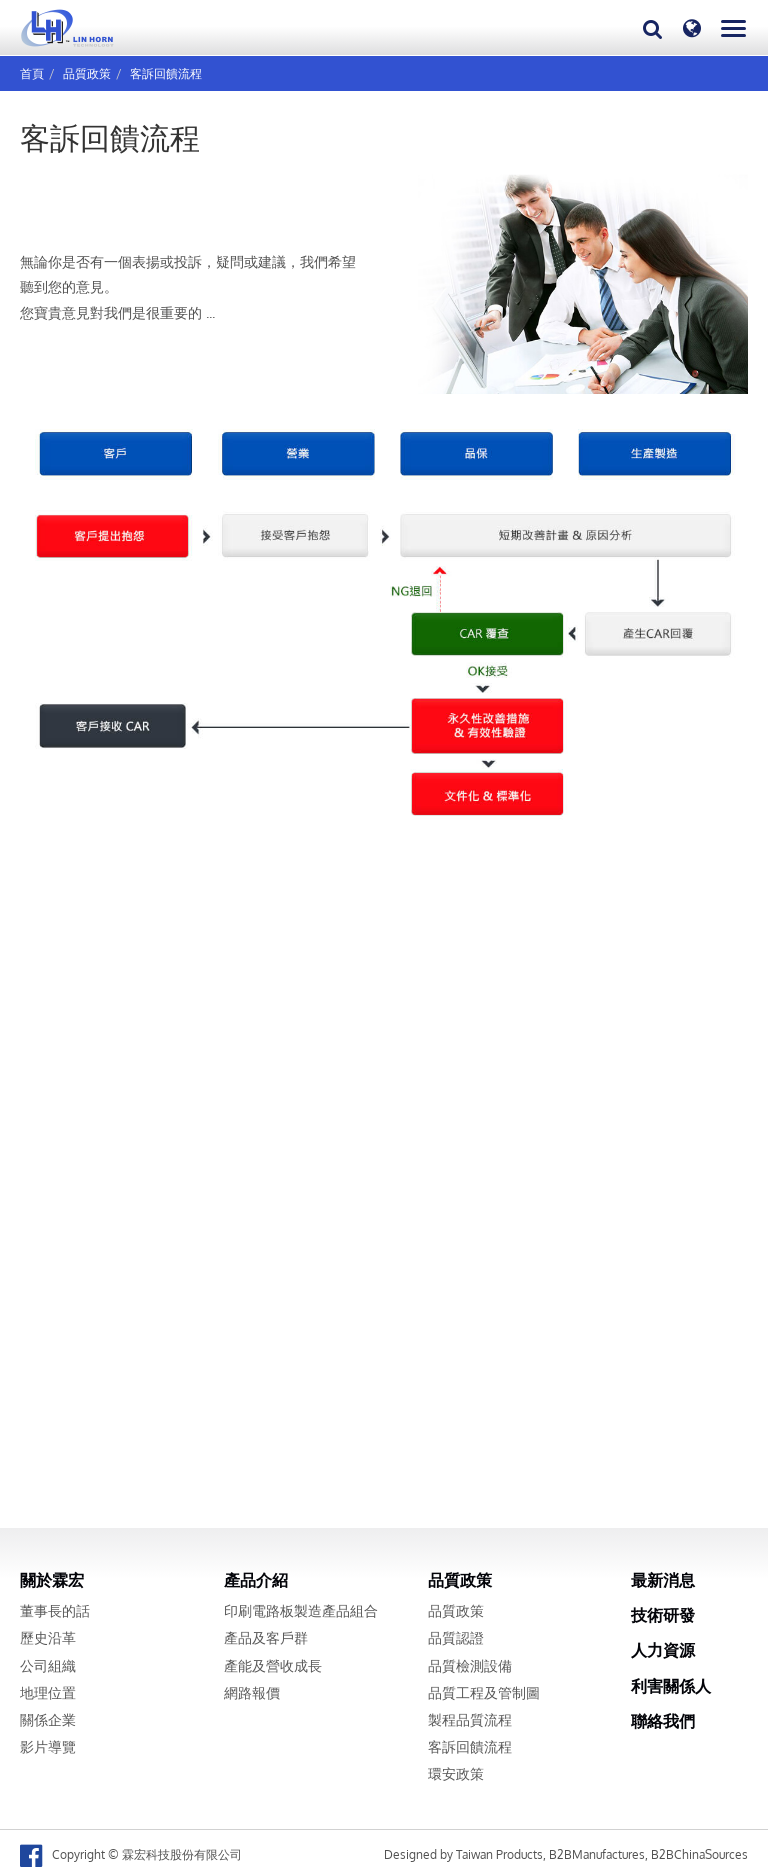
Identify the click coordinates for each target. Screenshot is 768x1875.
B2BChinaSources (699, 1854)
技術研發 (663, 1615)
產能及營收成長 (273, 1666)
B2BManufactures (597, 1854)
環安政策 (456, 1774)
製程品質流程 (470, 1720)
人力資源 (663, 1650)
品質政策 (87, 73)
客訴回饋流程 (166, 73)
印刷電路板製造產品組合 (301, 1611)
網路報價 (252, 1693)
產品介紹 (256, 1580)
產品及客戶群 (266, 1638)
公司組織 (48, 1666)
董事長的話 (55, 1611)
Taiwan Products (499, 1854)
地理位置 (48, 1693)
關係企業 (48, 1720)
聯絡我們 (663, 1721)
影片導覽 (48, 1747)
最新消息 (663, 1580)
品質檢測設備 (470, 1666)
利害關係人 (671, 1686)
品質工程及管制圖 (484, 1693)
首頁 (32, 73)
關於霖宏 (52, 1580)
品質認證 (456, 1638)
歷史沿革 (48, 1638)
